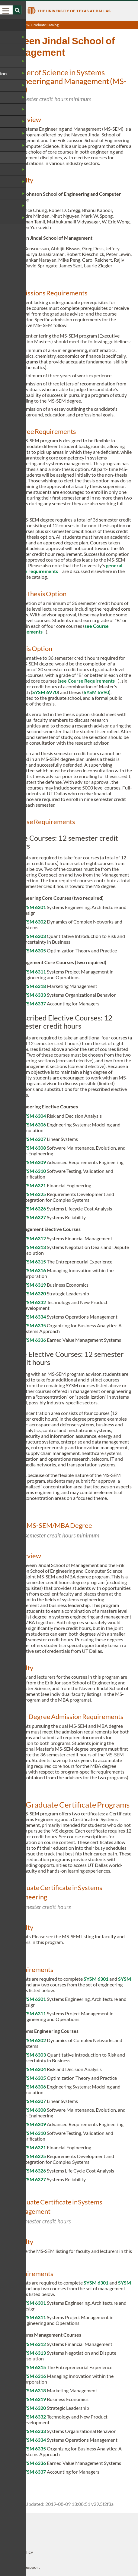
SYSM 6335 (33, 1325)
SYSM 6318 (33, 986)
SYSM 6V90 (96, 692)
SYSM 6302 (33, 921)
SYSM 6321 (33, 1185)
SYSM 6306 (33, 1124)
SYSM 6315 (33, 1261)
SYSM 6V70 (45, 692)
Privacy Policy (19, 2552)
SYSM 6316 (33, 1270)
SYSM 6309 (33, 1162)
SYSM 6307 (33, 1139)
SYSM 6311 (33, 971)
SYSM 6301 (33, 907)
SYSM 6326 (33, 1208)
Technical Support (23, 2567)
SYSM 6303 (33, 936)
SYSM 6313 (33, 1247)
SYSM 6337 (33, 1003)
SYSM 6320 (33, 1293)
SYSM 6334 (33, 1316)
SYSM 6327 (33, 1217)
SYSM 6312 (33, 1238)
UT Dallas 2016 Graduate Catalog (32, 25)
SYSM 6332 (33, 1302)
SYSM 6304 (33, 1116)
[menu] (6, 11)
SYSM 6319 (33, 1285)
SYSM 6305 (33, 950)
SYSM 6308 (33, 1148)
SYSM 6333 (33, 995)
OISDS (12, 2537)
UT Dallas (15, 2522)
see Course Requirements (87, 681)
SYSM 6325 (33, 1194)
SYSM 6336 (33, 1340)
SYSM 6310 (33, 1171)
